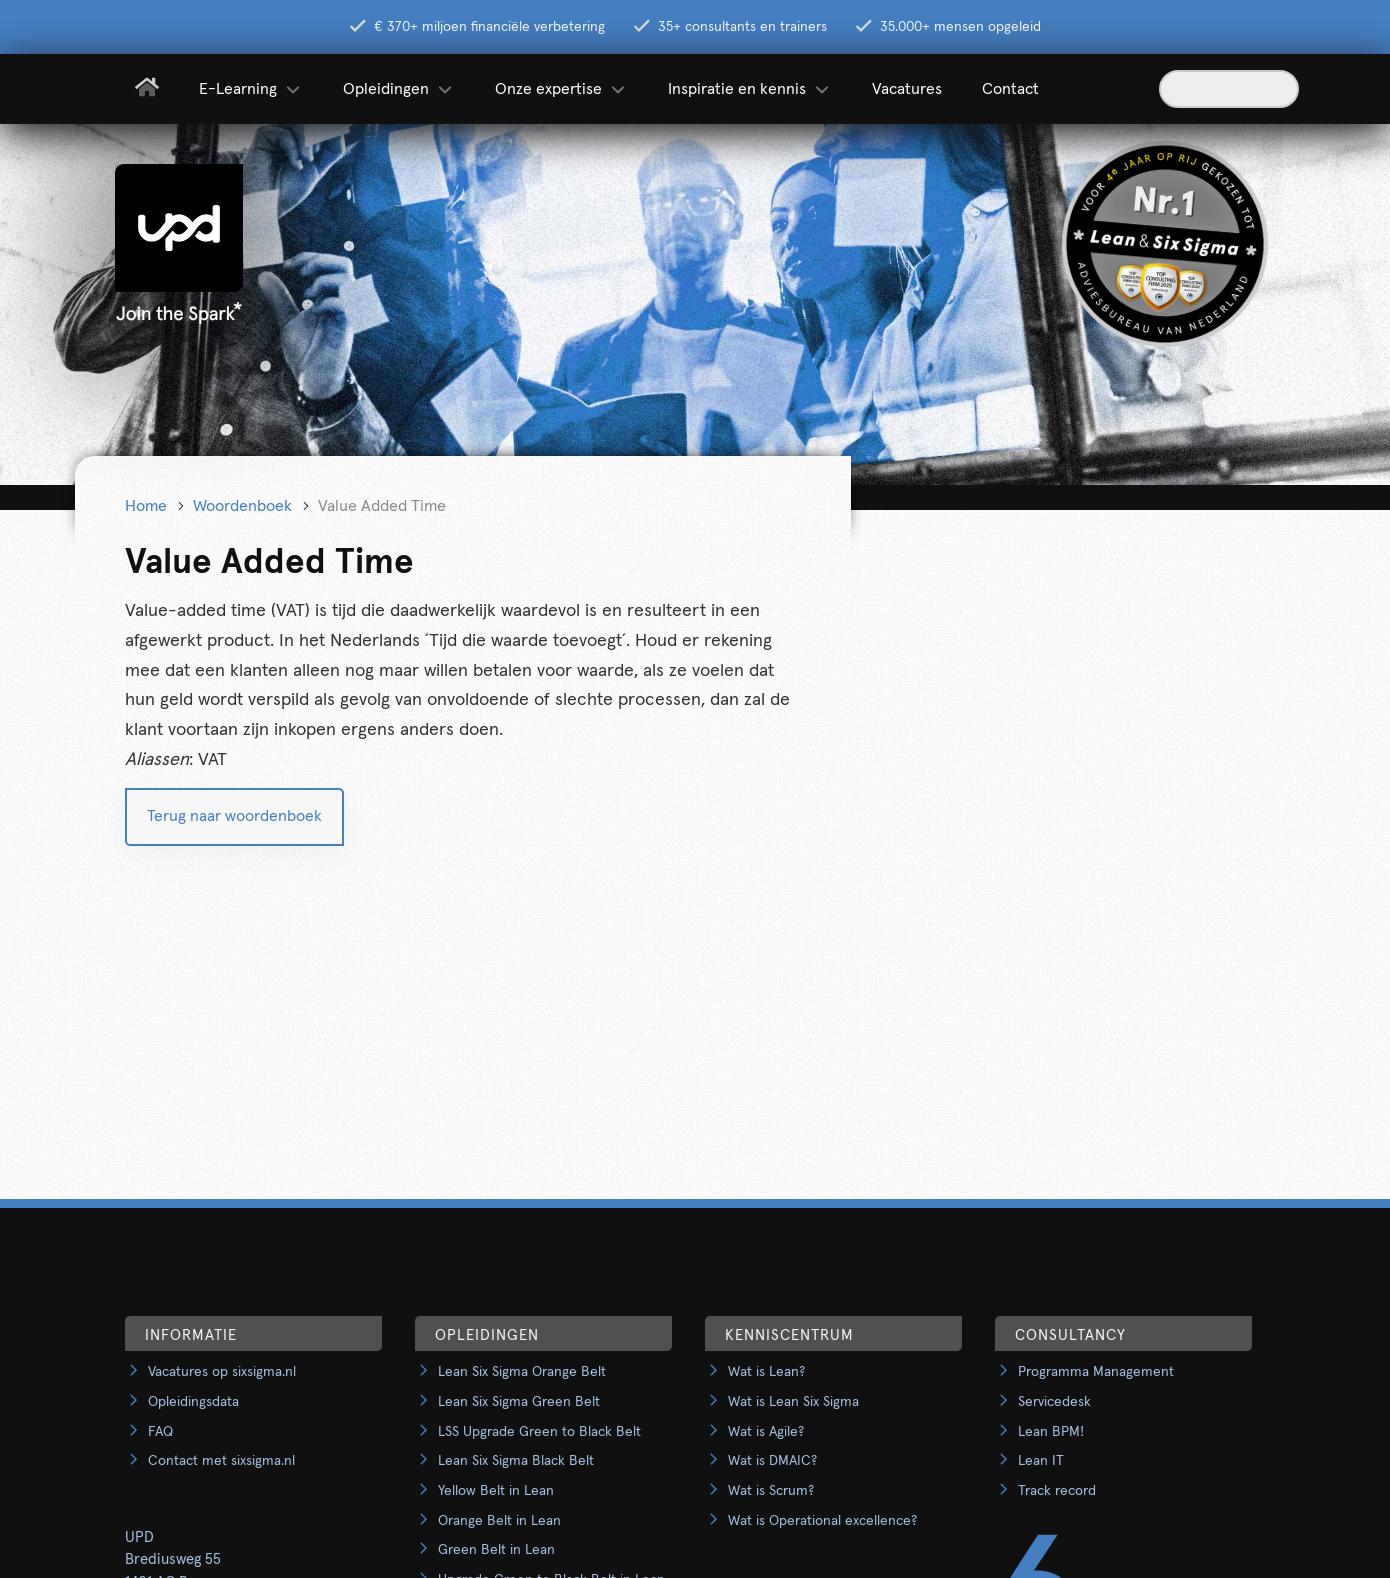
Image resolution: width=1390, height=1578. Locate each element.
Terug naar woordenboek (234, 816)
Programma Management (1096, 1372)
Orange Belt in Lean (499, 1521)
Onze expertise (561, 89)
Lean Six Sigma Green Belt (519, 1402)
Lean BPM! (1051, 1432)
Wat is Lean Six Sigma (793, 1402)
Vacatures (907, 89)
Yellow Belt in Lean (496, 1491)
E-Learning (251, 89)
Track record (1057, 1491)
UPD (139, 1537)
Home (146, 506)
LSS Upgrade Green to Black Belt (539, 1432)
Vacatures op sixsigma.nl (222, 1372)
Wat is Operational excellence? (822, 1521)
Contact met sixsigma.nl (221, 1461)
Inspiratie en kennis (750, 89)
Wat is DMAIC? (772, 1461)
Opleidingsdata (193, 1402)
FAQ (160, 1432)
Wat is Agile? (766, 1432)
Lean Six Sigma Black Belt (516, 1461)
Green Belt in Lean (496, 1550)
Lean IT (1041, 1461)
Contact (1010, 89)
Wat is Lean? (766, 1372)
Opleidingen (399, 89)
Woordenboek (242, 506)
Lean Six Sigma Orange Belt (522, 1372)
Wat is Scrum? (771, 1491)
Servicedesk (1054, 1402)
